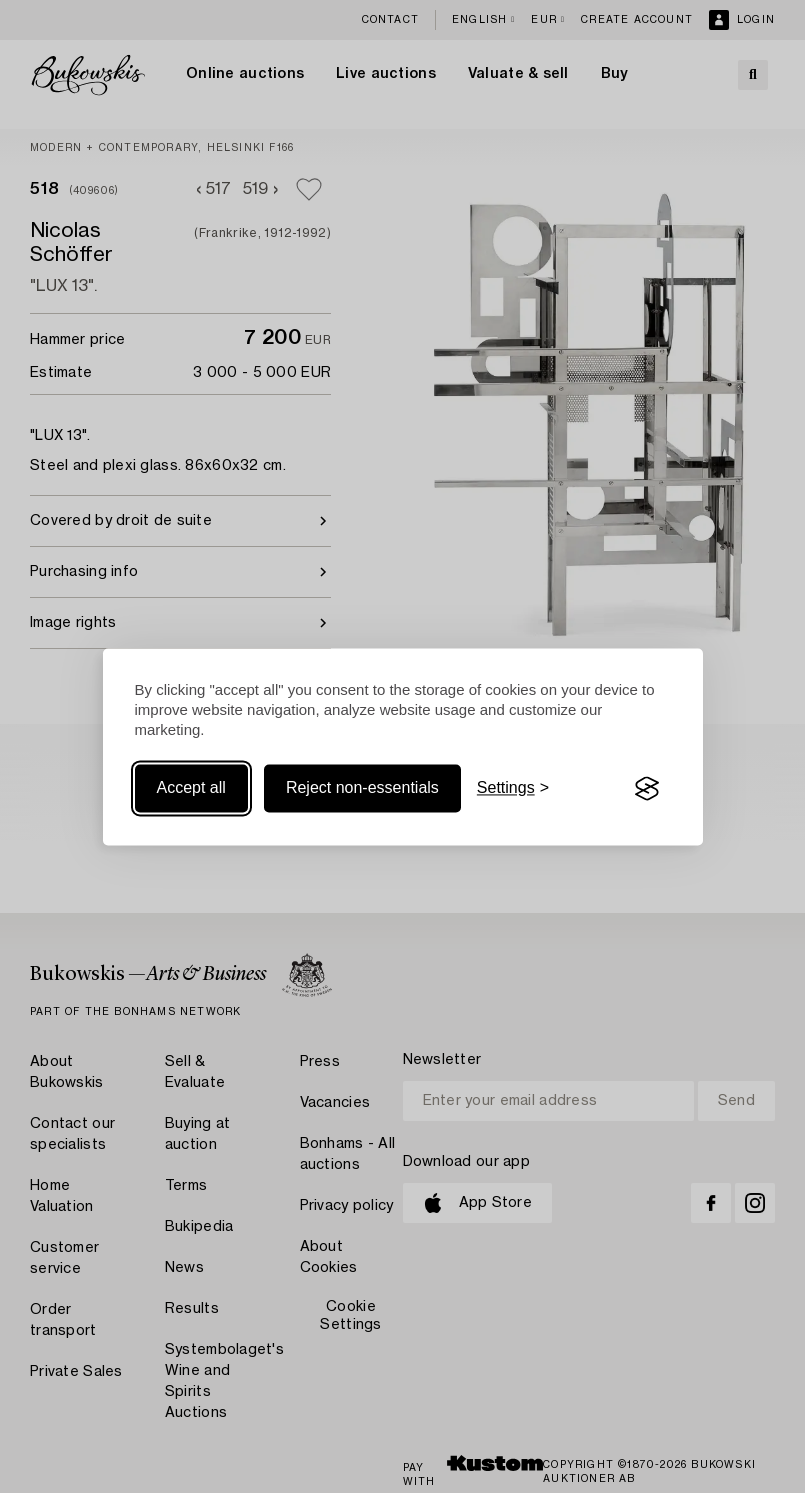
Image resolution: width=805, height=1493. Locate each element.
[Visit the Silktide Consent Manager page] (647, 789)
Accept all (191, 788)
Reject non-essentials (362, 788)
